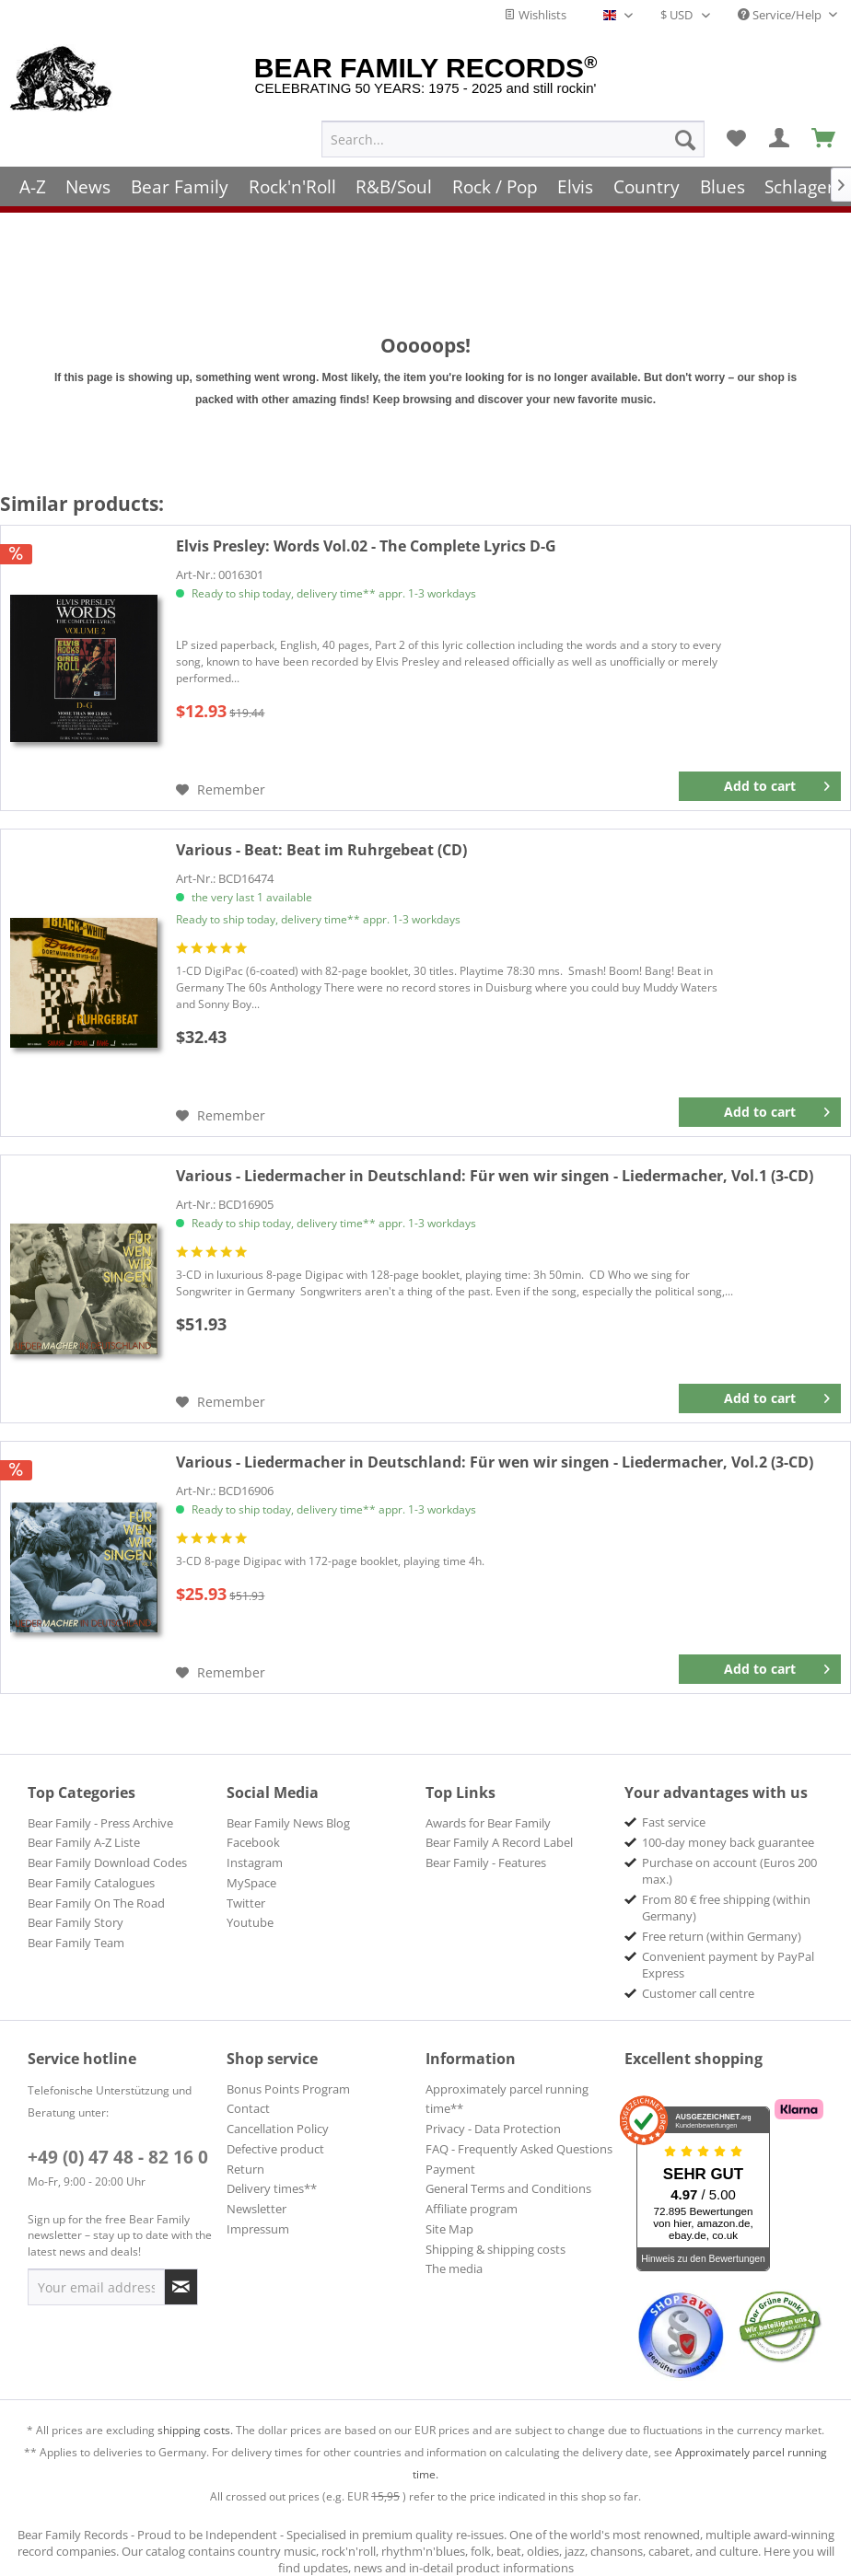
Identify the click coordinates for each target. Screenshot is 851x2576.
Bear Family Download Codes (107, 1862)
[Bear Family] (180, 177)
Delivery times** (272, 2188)
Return (245, 2169)
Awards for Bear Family (488, 1823)
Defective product (275, 2149)
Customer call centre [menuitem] (698, 1993)
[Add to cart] (760, 786)
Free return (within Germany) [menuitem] (721, 1936)
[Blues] (722, 177)
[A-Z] (32, 177)
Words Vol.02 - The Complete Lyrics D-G (366, 546)
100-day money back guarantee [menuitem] (728, 1842)
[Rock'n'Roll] (292, 177)
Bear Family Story (75, 1922)
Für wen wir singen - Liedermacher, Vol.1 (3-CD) (494, 1176)
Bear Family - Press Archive (100, 1823)
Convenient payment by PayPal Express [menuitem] (728, 1964)
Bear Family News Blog (288, 1823)
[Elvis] (576, 177)
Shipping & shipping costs (495, 2249)
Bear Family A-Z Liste (84, 1842)
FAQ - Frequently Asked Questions (519, 2149)
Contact (248, 2108)
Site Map (449, 2229)
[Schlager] (799, 177)
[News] (89, 177)
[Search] (685, 129)
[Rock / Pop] (495, 177)
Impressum (258, 2229)
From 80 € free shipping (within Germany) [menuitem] (726, 1907)
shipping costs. (195, 2430)
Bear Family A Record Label (499, 1842)
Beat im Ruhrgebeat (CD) (321, 850)
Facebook (253, 1842)
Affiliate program (472, 2208)
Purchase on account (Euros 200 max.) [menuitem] (729, 1870)
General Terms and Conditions (508, 2188)
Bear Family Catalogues (91, 1882)
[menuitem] (513, 129)
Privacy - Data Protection (493, 2128)
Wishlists (535, 14)
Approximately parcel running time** (507, 2099)
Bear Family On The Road (96, 1903)
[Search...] (513, 129)
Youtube (250, 1922)
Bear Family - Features (486, 1862)
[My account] (780, 129)
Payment (450, 2169)
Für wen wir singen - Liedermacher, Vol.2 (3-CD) (494, 1462)
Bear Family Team (76, 1942)
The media (454, 2268)
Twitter (246, 1903)
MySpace (251, 1882)
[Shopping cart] (824, 129)
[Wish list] (735, 129)
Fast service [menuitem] (673, 1822)
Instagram (255, 1862)
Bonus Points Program (288, 2089)
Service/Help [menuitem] (781, 14)
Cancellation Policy (278, 2128)
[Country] (646, 177)
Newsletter (256, 2208)
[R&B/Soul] (393, 177)
